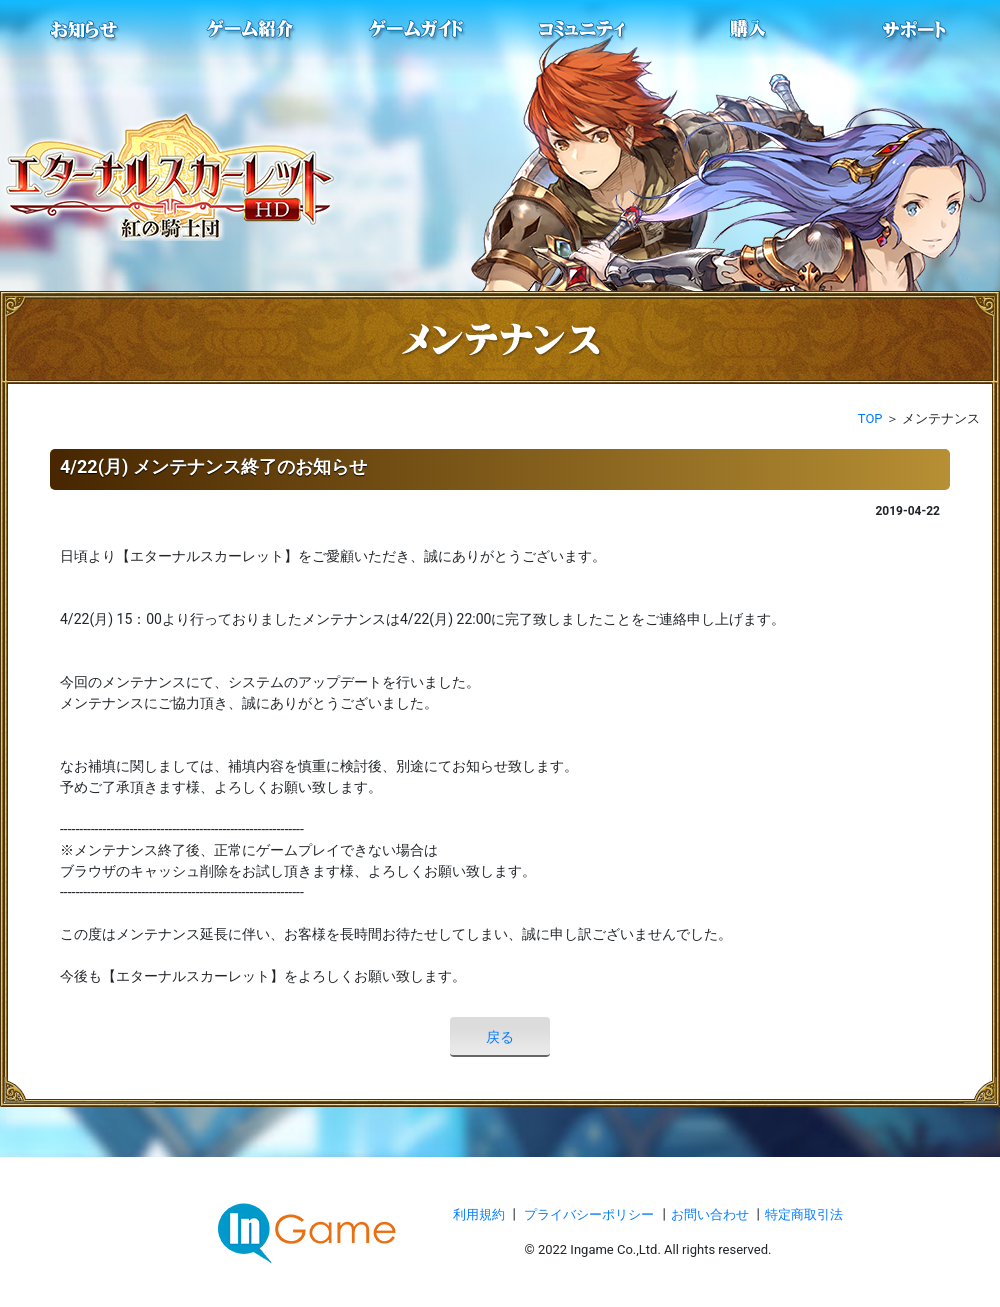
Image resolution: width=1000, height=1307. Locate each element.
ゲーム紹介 (251, 30)
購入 (749, 30)
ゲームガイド (417, 30)
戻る (500, 1037)
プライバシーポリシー (589, 1214)
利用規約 (480, 1214)
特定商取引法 (804, 1214)
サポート (915, 30)
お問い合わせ (711, 1214)
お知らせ (85, 30)
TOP (870, 418)
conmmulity (583, 30)
